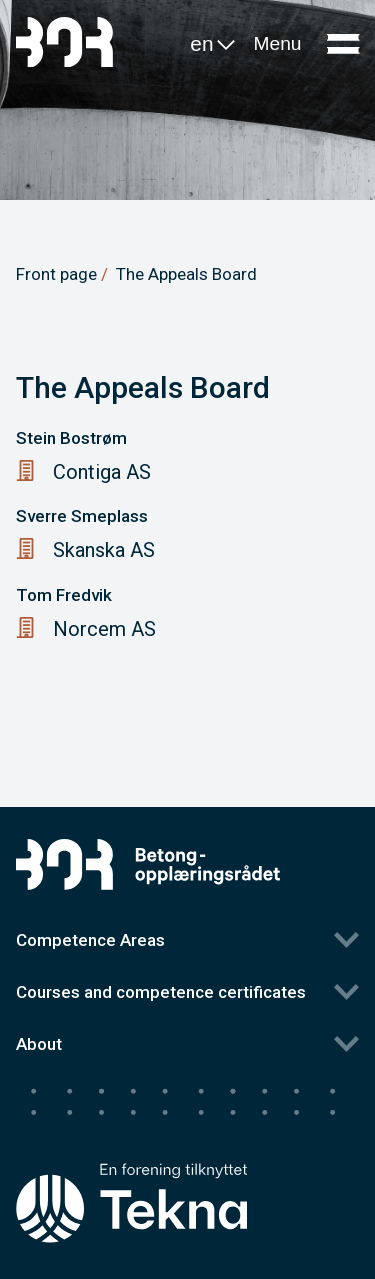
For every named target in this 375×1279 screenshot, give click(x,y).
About (39, 1044)
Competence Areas (90, 940)
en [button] (213, 46)
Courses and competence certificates (161, 992)
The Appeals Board (186, 274)
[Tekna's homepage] (131, 1165)
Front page (56, 274)
